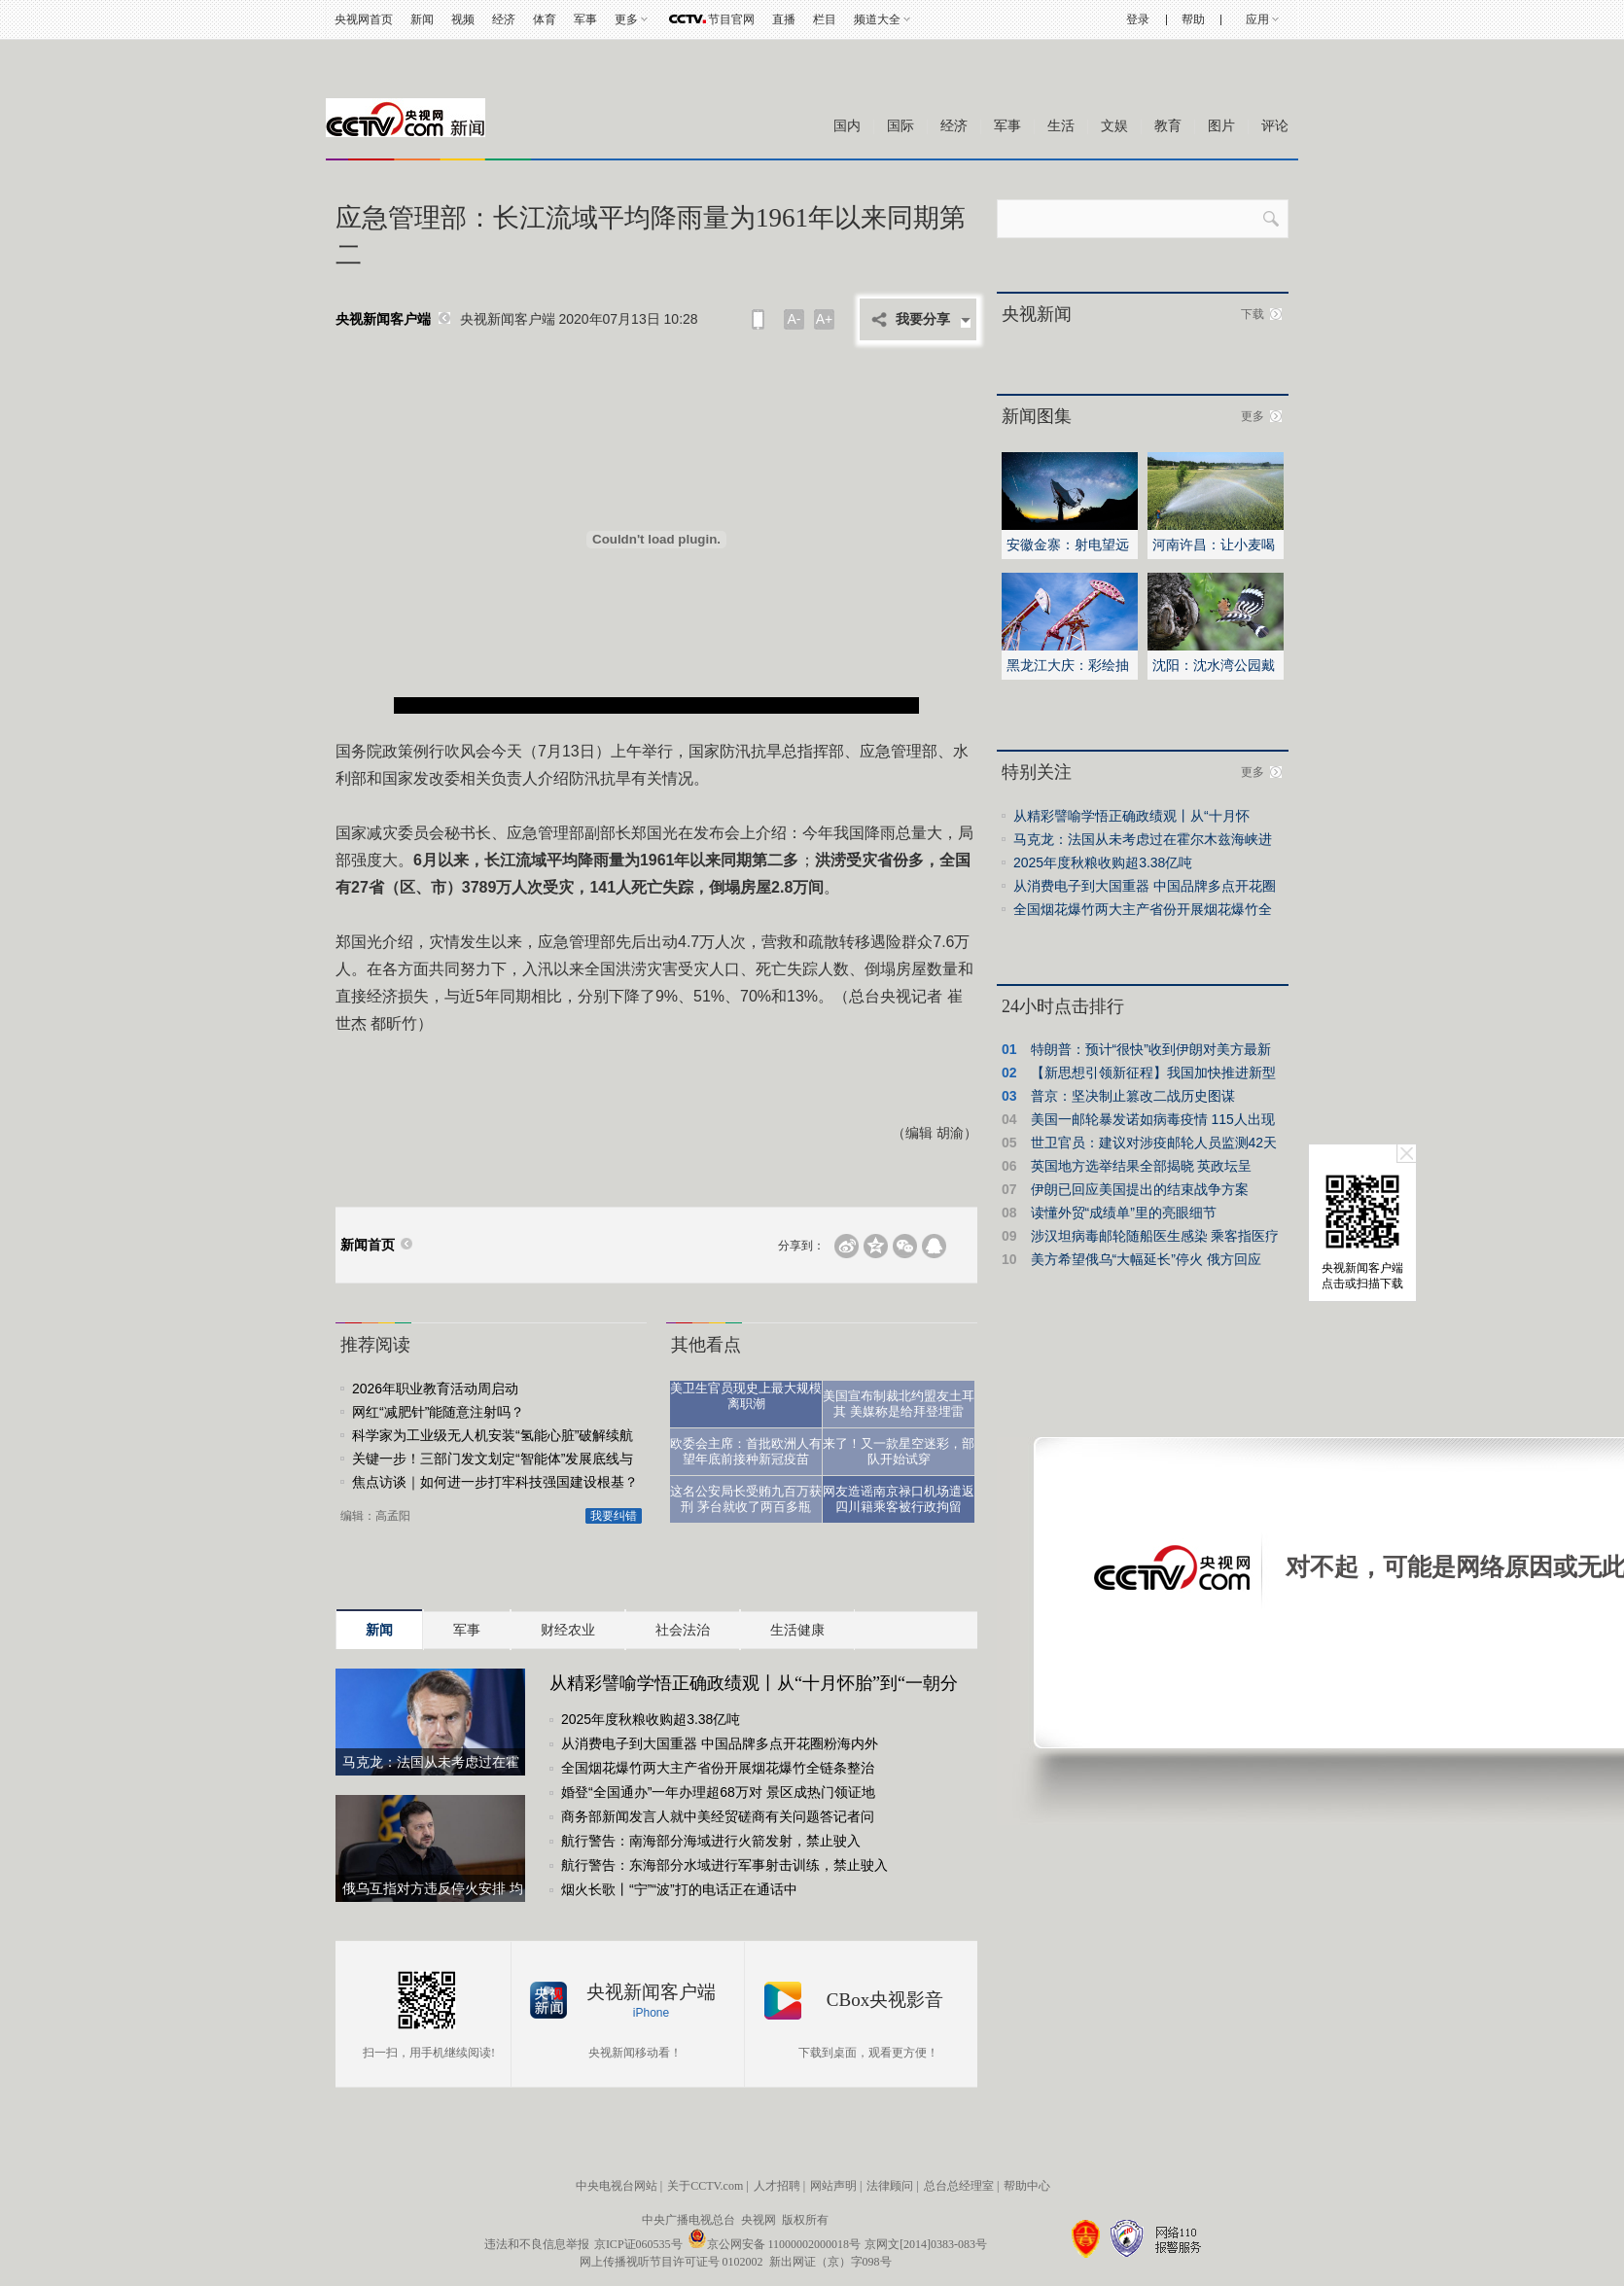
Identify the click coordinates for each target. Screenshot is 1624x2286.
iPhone (651, 2013)
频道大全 (877, 19)
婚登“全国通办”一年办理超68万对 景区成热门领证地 (718, 1792)
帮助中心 (1027, 2186)
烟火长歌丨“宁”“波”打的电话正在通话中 (679, 1889)
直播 (783, 19)
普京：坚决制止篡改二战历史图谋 (1133, 1096)
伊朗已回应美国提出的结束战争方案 (1140, 1189)
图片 (1221, 126)
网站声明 (833, 2186)
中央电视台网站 (616, 2186)
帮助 (1193, 19)
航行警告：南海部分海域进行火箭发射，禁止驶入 (711, 1840)
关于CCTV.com (705, 2186)
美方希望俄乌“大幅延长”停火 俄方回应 (1146, 1259)
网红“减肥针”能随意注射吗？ (438, 1412)
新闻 (422, 19)
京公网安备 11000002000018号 (775, 2244)
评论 (1275, 126)
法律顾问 (889, 2186)
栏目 (824, 19)
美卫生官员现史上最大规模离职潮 (746, 1396)
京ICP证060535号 (638, 2244)
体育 (544, 19)
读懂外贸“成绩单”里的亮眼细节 (1124, 1212)
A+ (824, 319)
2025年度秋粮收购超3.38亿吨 (650, 1719)
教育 (1168, 126)
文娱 (1114, 126)
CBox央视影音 (885, 1999)
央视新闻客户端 (383, 319)
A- (794, 319)
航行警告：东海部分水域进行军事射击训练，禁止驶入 (724, 1865)
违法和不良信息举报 (536, 2244)
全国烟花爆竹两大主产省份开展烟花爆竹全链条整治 (717, 1768)
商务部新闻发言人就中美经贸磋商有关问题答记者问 (717, 1816)
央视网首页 (364, 19)
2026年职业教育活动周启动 (435, 1388)
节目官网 (731, 19)
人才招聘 (777, 2186)
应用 (1257, 19)
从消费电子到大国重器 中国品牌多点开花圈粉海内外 (719, 1743)
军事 (585, 19)
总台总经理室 (959, 2186)
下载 (1252, 314)
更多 (626, 19)
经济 (503, 19)
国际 (900, 126)
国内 (847, 126)
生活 (1061, 126)
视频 (463, 19)
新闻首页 (367, 1245)
